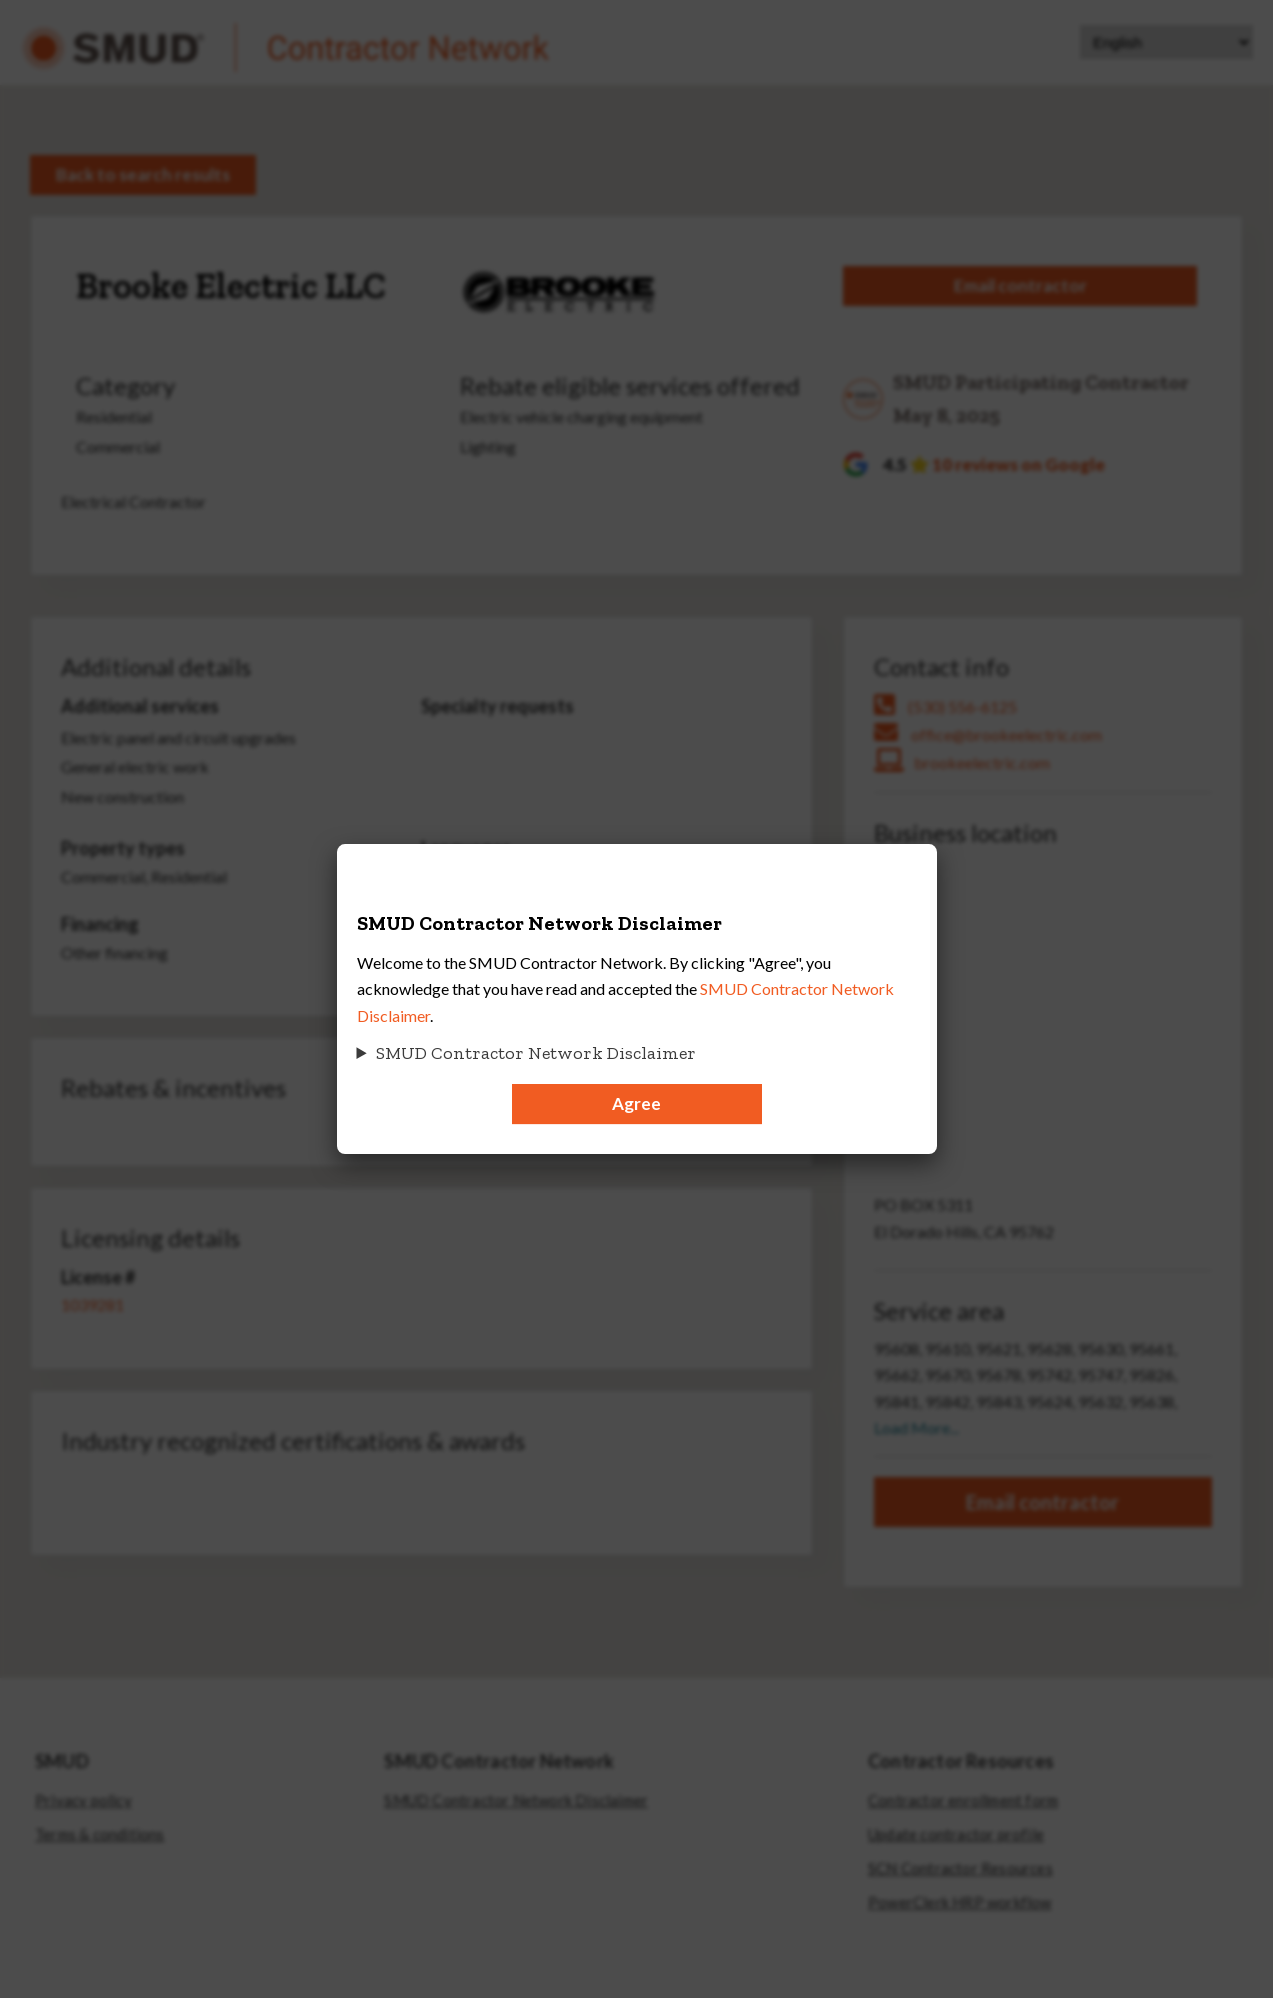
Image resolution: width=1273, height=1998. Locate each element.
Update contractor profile (956, 1834)
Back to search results (143, 174)
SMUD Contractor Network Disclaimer (516, 1800)
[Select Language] (1166, 42)
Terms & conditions (100, 1834)
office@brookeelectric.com (1006, 734)
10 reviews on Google (1018, 464)
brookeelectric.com (982, 762)
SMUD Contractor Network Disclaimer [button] (536, 1053)
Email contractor (1020, 285)
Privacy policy (83, 1800)
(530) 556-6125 (962, 706)
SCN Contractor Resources (960, 1868)
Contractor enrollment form (963, 1800)
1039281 (92, 1304)
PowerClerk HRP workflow (960, 1902)
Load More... (916, 1427)
